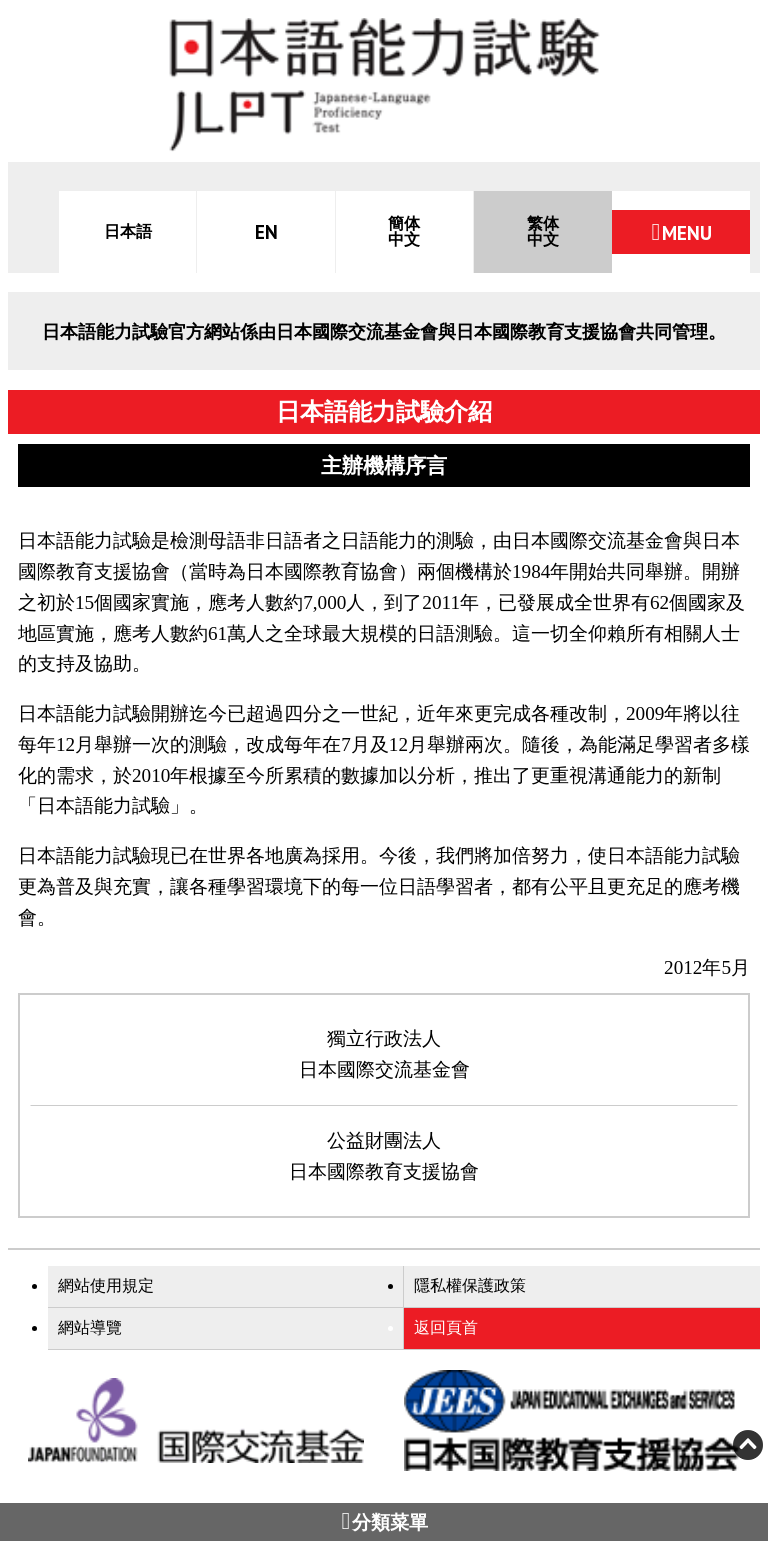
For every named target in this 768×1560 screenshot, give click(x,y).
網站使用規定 (106, 1285)
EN (266, 231)
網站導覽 (90, 1327)
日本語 (128, 232)
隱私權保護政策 (470, 1285)
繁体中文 (543, 232)
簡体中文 (404, 232)
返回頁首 (446, 1327)
